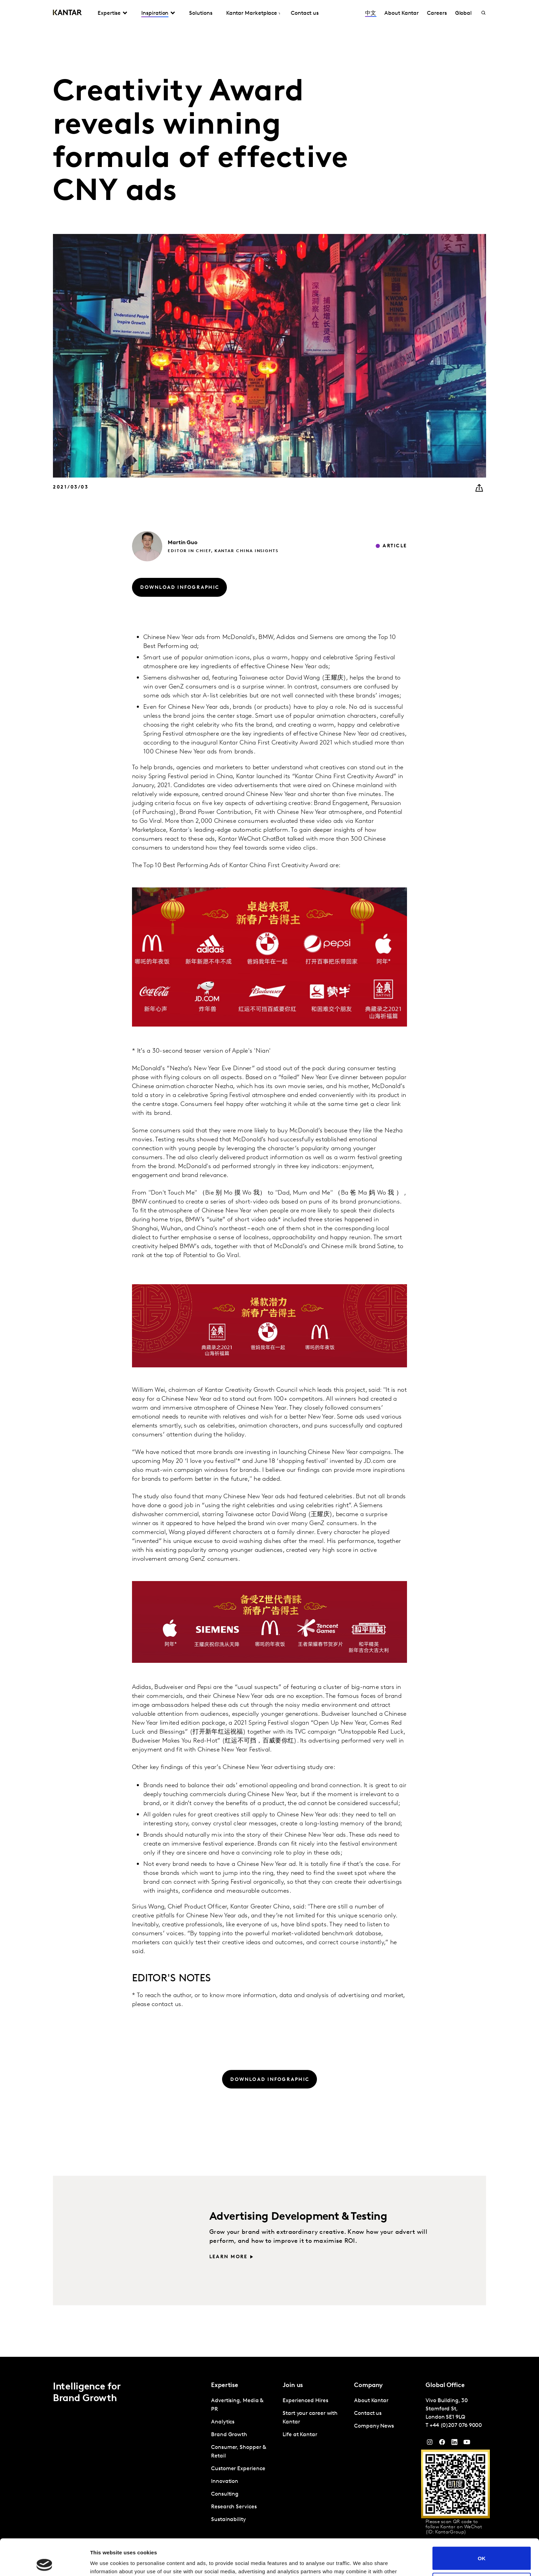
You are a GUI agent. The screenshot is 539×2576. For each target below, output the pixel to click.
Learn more (228, 2257)
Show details (106, 2562)
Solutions (200, 13)
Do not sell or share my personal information (482, 2548)
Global (463, 13)
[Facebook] (442, 2444)
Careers (437, 13)
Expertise (109, 13)
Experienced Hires (305, 2401)
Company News (374, 2426)
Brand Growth (229, 2435)
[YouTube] (454, 2444)
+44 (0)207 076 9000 (456, 2425)
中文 (370, 13)
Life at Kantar (300, 2435)
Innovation (224, 2481)
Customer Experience (238, 2469)
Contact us (304, 13)
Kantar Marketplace (251, 13)
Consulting (225, 2494)
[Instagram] (430, 2444)
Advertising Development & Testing (298, 2216)
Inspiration (154, 13)
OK (482, 2522)
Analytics (222, 2422)
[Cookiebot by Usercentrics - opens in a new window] (44, 2562)
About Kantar (401, 13)
